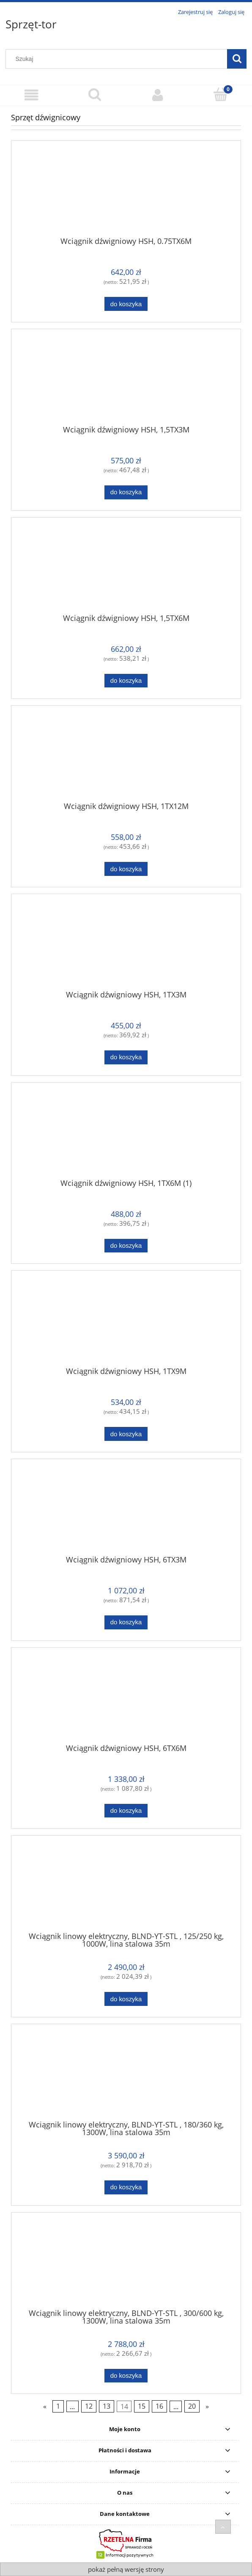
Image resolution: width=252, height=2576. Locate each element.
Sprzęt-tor (31, 24)
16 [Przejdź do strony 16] (159, 2406)
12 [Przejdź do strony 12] (89, 2406)
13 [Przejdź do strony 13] (106, 2406)
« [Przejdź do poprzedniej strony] (45, 2406)
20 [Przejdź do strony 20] (192, 2406)
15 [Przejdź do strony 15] (141, 2406)
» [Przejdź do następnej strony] (207, 2406)
